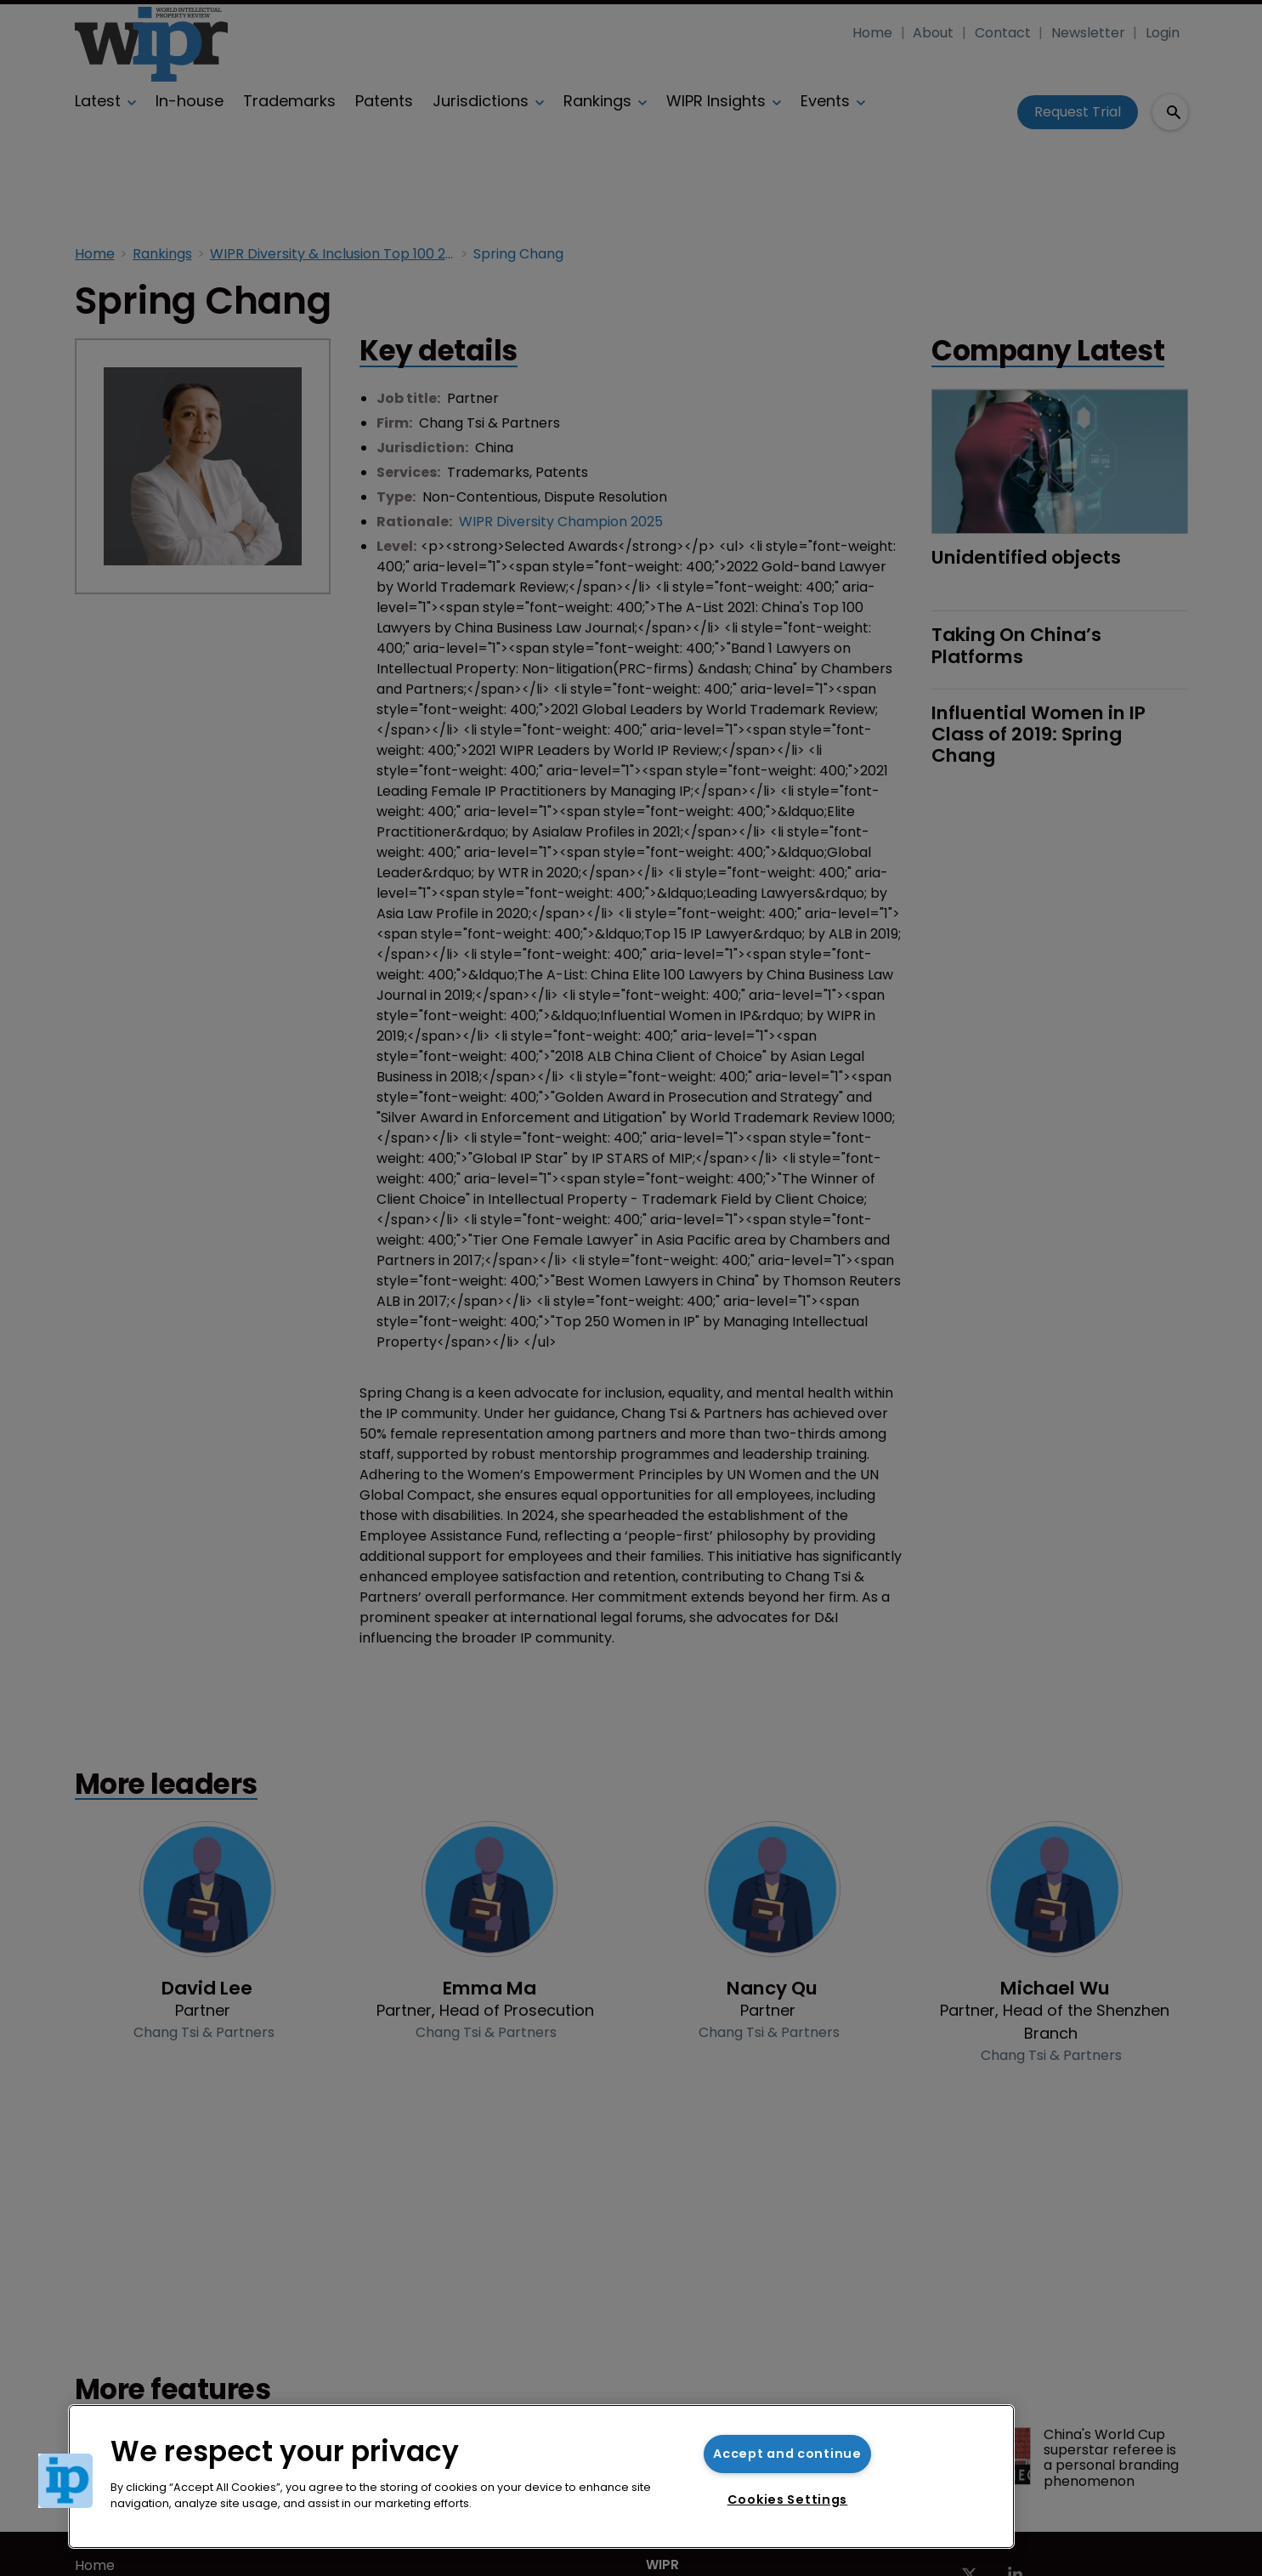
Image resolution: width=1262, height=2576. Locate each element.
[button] (65, 2481)
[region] (541, 2476)
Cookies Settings (787, 2499)
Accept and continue (787, 2453)
